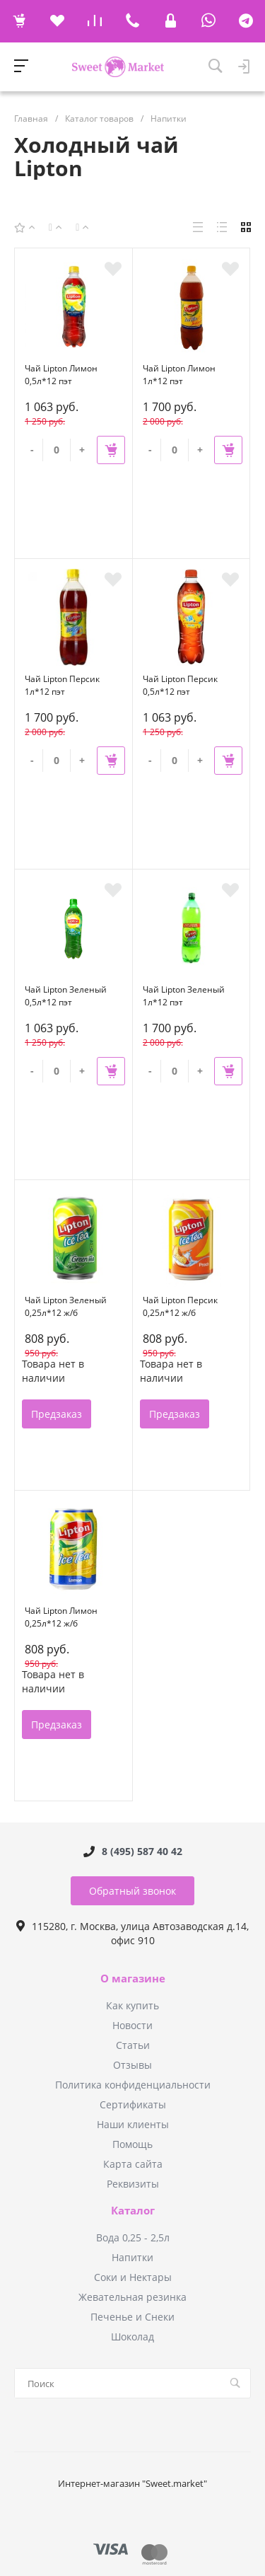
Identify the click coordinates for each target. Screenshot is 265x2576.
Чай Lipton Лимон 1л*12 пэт (179, 374)
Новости (132, 2025)
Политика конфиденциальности (133, 2084)
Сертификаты (133, 2104)
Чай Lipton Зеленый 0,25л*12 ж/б (66, 1306)
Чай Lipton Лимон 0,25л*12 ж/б (61, 1617)
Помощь (132, 2144)
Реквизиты (133, 2183)
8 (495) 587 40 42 (142, 1851)
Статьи (133, 2045)
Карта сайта (133, 2164)
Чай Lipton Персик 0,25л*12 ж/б (180, 1306)
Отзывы (132, 2065)
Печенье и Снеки (132, 2316)
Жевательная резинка (132, 2297)
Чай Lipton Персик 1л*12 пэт (62, 685)
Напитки (132, 2257)
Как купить (132, 2005)
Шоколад (132, 2336)
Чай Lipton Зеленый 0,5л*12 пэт (66, 995)
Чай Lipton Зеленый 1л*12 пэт (184, 995)
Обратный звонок (132, 1891)
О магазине (132, 1979)
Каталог (133, 2211)
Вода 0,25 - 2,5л (133, 2237)
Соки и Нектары (133, 2277)
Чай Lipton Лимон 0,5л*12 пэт (61, 374)
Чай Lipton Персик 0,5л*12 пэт (180, 685)
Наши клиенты (133, 2124)
